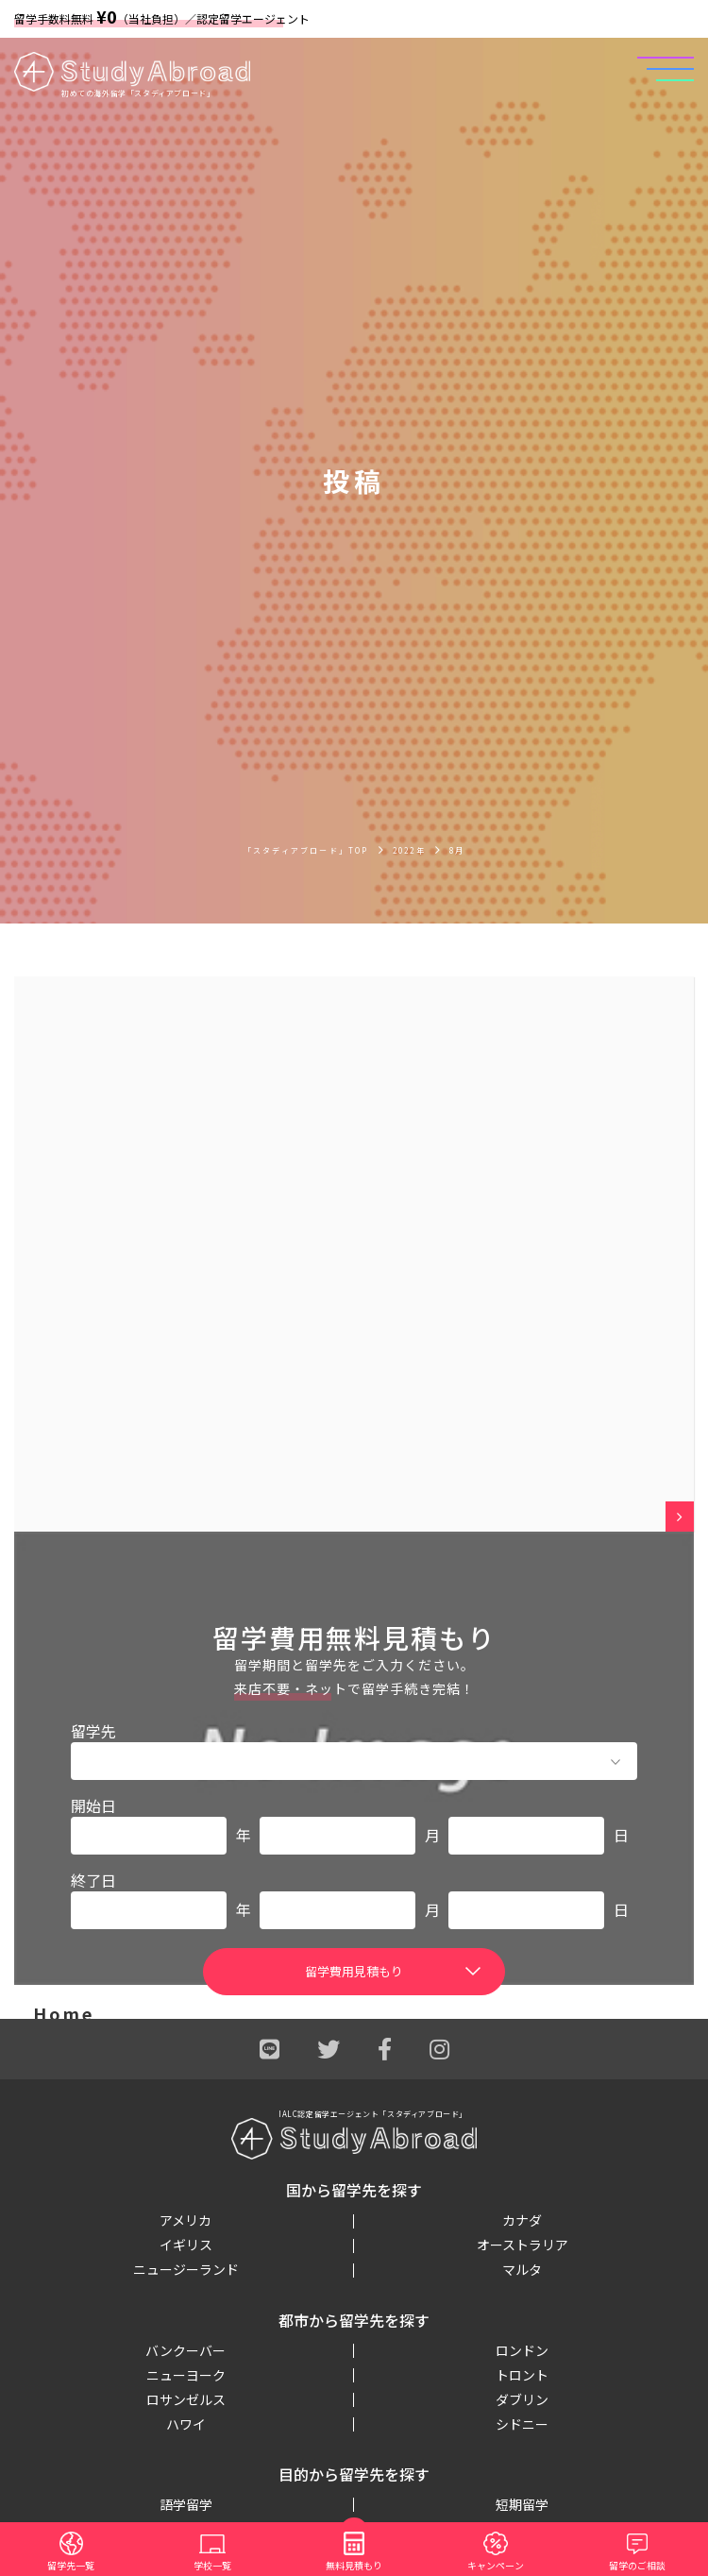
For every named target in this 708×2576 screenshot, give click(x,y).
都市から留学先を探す (354, 2320)
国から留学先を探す (354, 2189)
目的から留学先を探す (354, 2474)
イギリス (186, 2244)
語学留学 (186, 2504)
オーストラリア (522, 2244)
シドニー (522, 2424)
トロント (522, 2374)
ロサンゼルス (186, 2399)
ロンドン (522, 2350)
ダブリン (522, 2399)
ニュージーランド (186, 2269)
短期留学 (522, 2504)
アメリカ (185, 2220)
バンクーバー (185, 2350)
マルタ (522, 2269)
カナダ (522, 2220)
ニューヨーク (186, 2374)
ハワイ (186, 2424)
